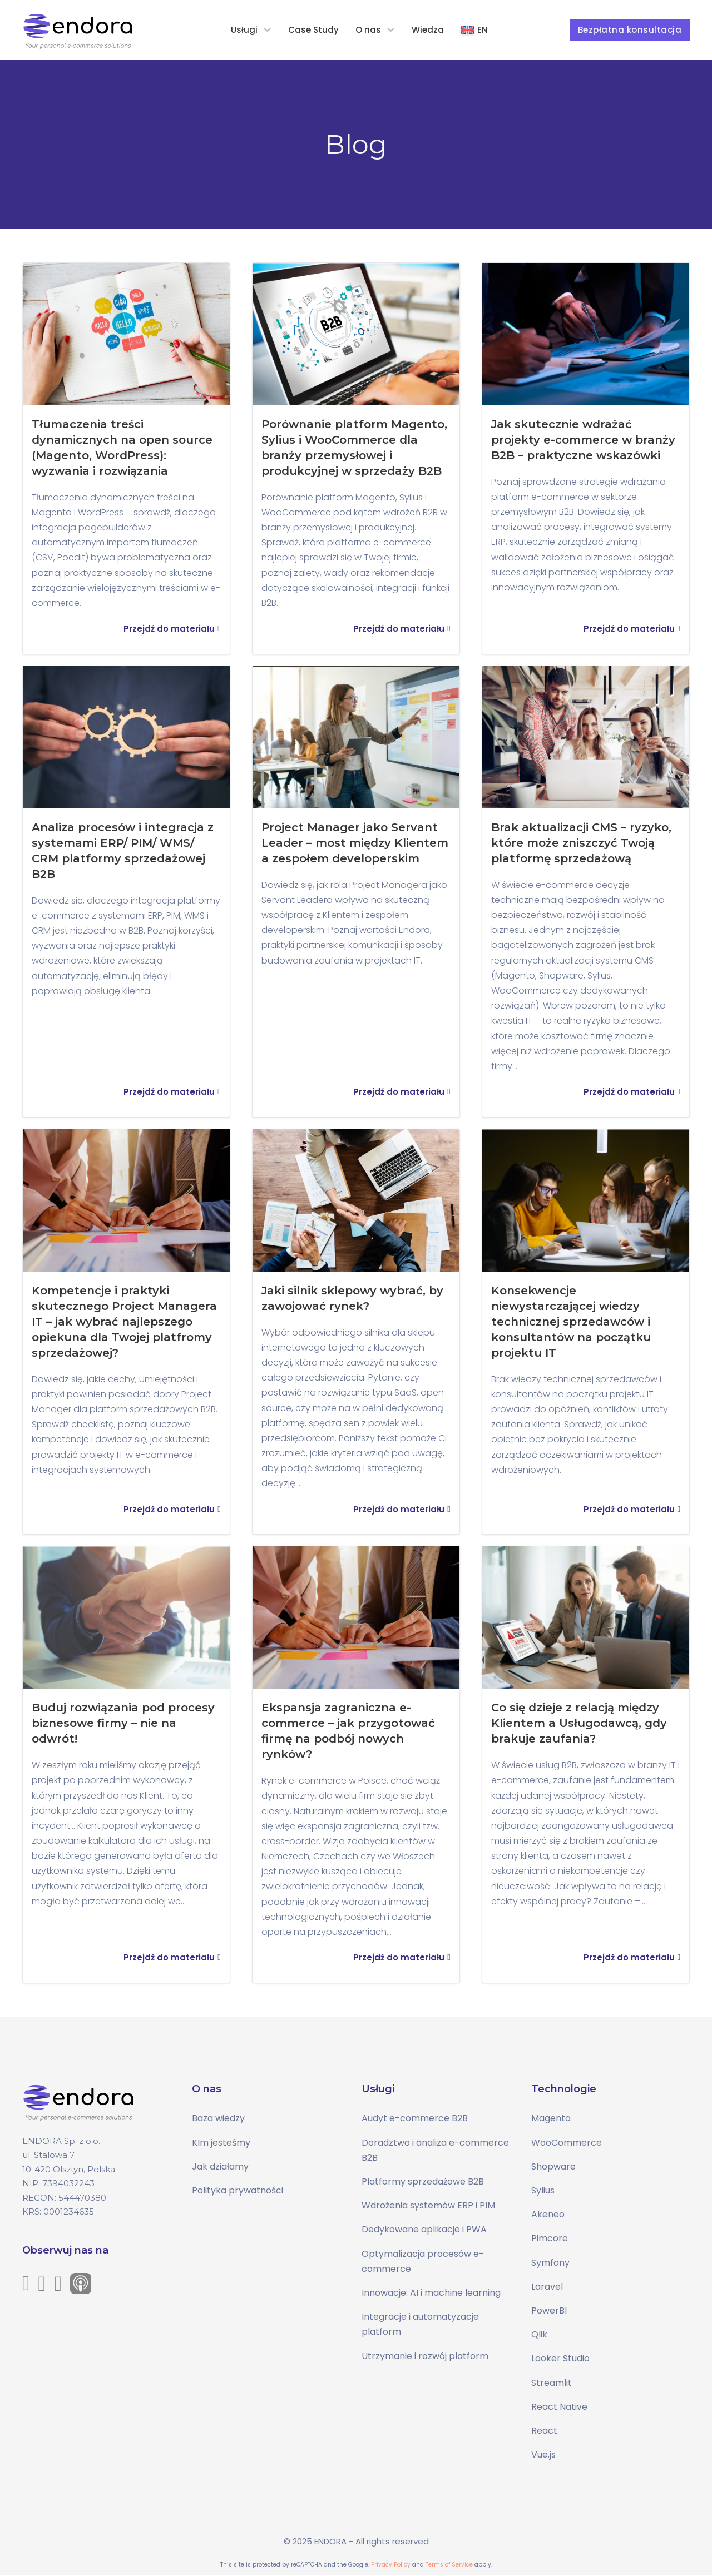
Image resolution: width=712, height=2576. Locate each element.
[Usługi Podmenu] (268, 30)
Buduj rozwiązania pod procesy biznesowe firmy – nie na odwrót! (123, 1723)
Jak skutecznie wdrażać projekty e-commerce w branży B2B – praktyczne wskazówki (584, 440)
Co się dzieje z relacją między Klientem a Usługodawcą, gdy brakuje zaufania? (580, 1723)
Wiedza (428, 30)
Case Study (314, 30)
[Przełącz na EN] (474, 30)
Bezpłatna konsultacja (630, 30)
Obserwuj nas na (65, 2251)
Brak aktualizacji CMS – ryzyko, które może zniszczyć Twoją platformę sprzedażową (582, 843)
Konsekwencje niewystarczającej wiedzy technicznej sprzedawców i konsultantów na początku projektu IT (571, 1321)
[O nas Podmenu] (391, 30)
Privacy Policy (391, 2566)
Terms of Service (449, 2566)
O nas (369, 30)
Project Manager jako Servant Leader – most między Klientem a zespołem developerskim (354, 843)
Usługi (244, 30)
